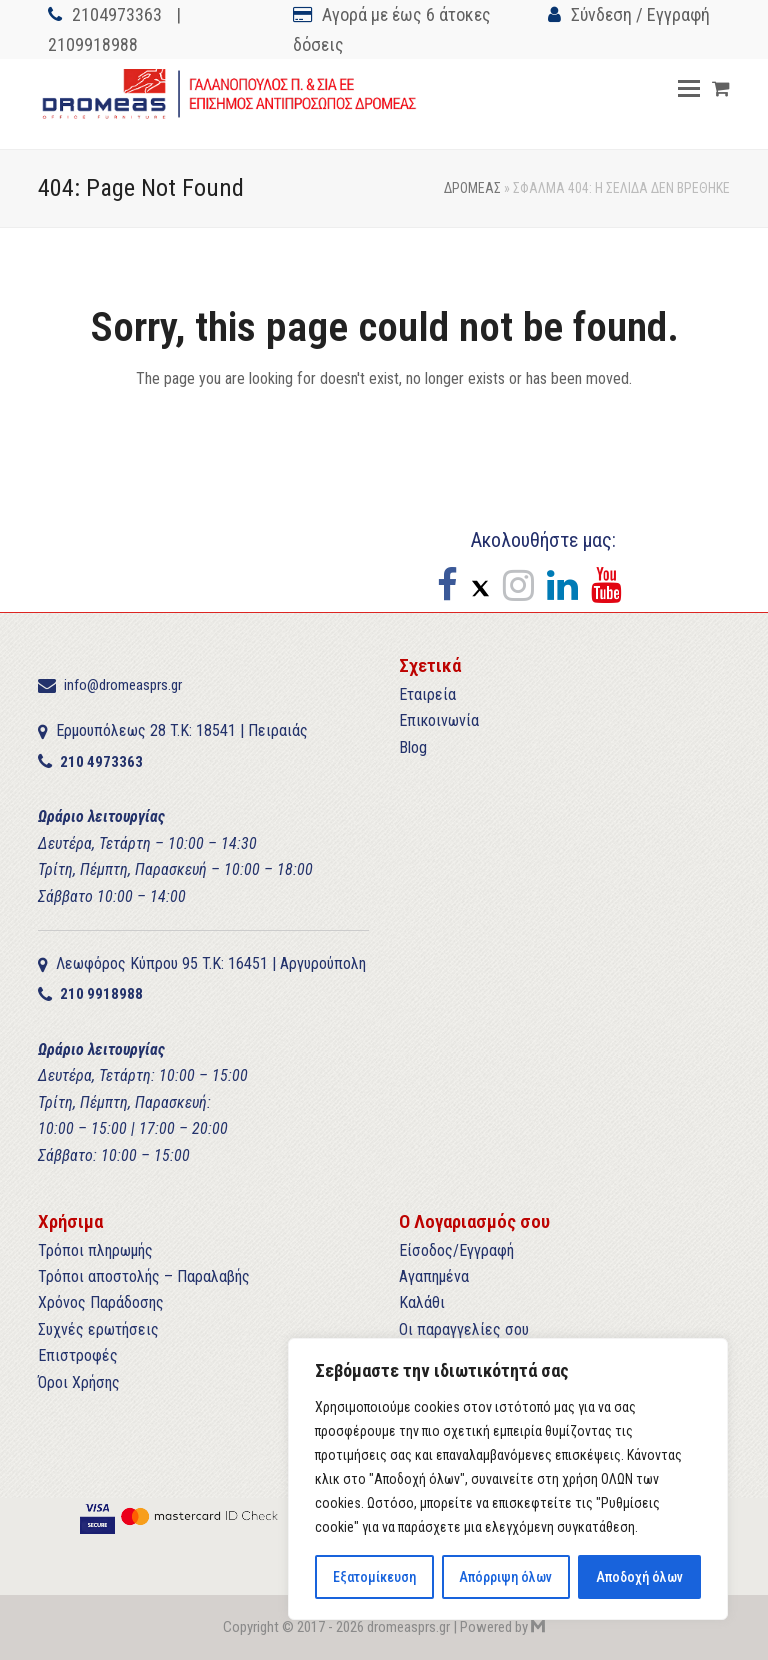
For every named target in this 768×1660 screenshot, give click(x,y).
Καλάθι (422, 1302)
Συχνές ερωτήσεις (98, 1329)
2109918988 (93, 44)
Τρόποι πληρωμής (95, 1250)
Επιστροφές (78, 1355)
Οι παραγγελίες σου (464, 1329)
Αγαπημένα (434, 1276)
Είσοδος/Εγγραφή (456, 1250)
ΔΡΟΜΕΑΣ (472, 188)
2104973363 (117, 14)
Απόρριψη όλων (505, 1577)
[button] (689, 89)
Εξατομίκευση (374, 1577)
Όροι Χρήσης (79, 1382)
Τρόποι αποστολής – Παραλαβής (144, 1276)
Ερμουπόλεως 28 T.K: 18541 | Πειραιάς (182, 730)
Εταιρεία (427, 694)
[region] (508, 1479)
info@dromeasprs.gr (123, 685)
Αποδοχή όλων (639, 1577)
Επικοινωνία (439, 720)
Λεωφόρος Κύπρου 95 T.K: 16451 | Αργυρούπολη (211, 963)
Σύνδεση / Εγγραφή (640, 14)
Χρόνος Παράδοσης (101, 1302)
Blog (413, 747)
